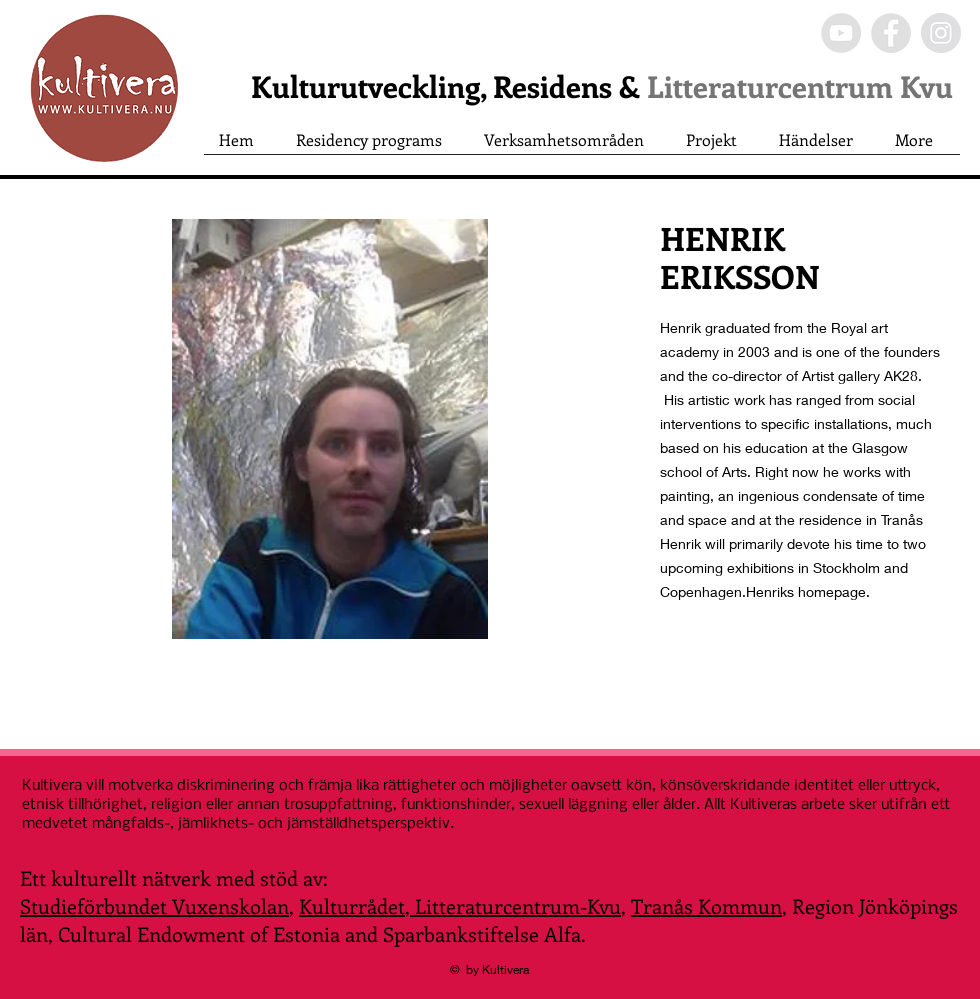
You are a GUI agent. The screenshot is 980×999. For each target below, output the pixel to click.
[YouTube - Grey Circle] (841, 33)
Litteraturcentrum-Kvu (515, 905)
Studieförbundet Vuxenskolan (154, 905)
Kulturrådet (352, 905)
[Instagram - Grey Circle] (941, 33)
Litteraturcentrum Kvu (800, 86)
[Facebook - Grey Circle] (891, 33)
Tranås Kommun (706, 905)
